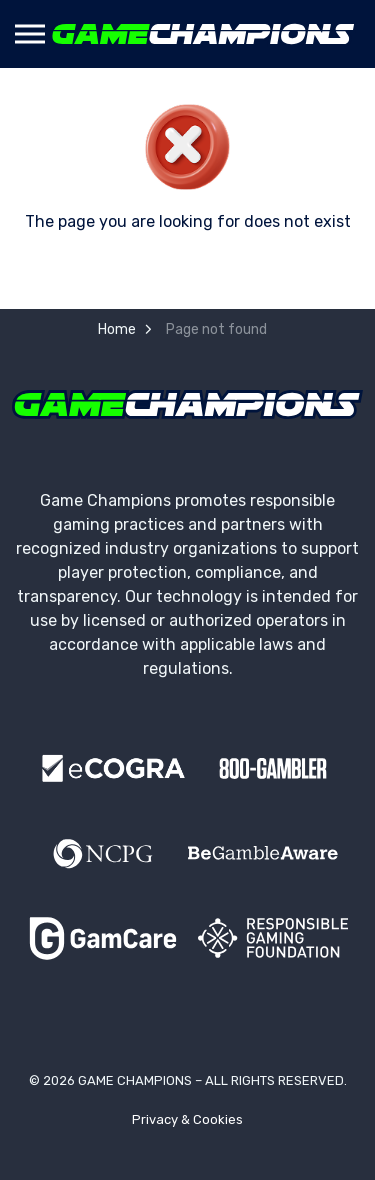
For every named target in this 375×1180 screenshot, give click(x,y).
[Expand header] (30, 34)
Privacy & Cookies (187, 1119)
